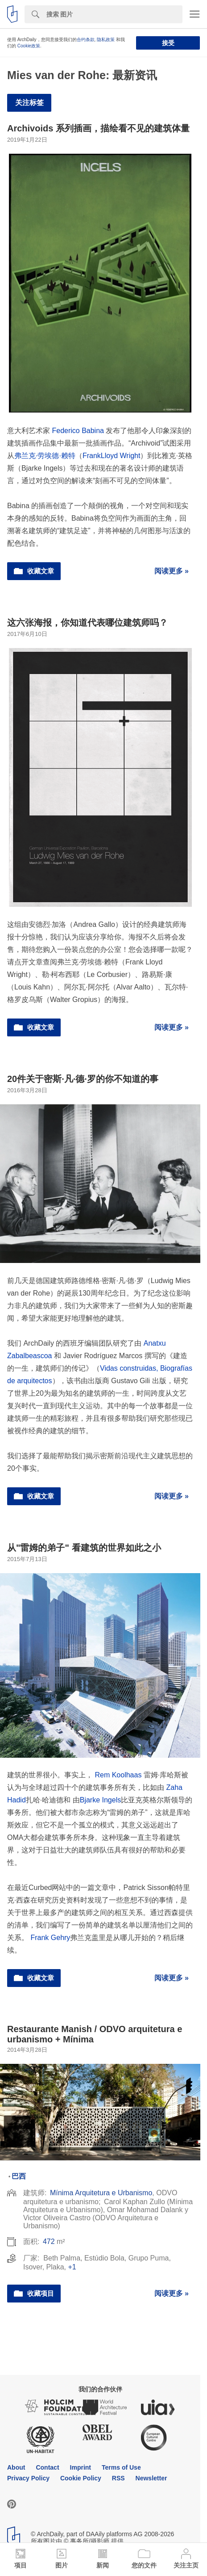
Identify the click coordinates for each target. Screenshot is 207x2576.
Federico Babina (78, 430)
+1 (72, 2267)
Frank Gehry (50, 1937)
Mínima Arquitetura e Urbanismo (101, 2193)
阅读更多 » (171, 571)
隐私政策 (106, 39)
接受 (168, 42)
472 (49, 2241)
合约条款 (86, 39)
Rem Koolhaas (118, 1775)
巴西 (19, 2176)
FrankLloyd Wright (112, 455)
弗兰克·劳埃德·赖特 (44, 455)
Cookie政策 (28, 45)
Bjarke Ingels (100, 1800)
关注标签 (29, 102)
